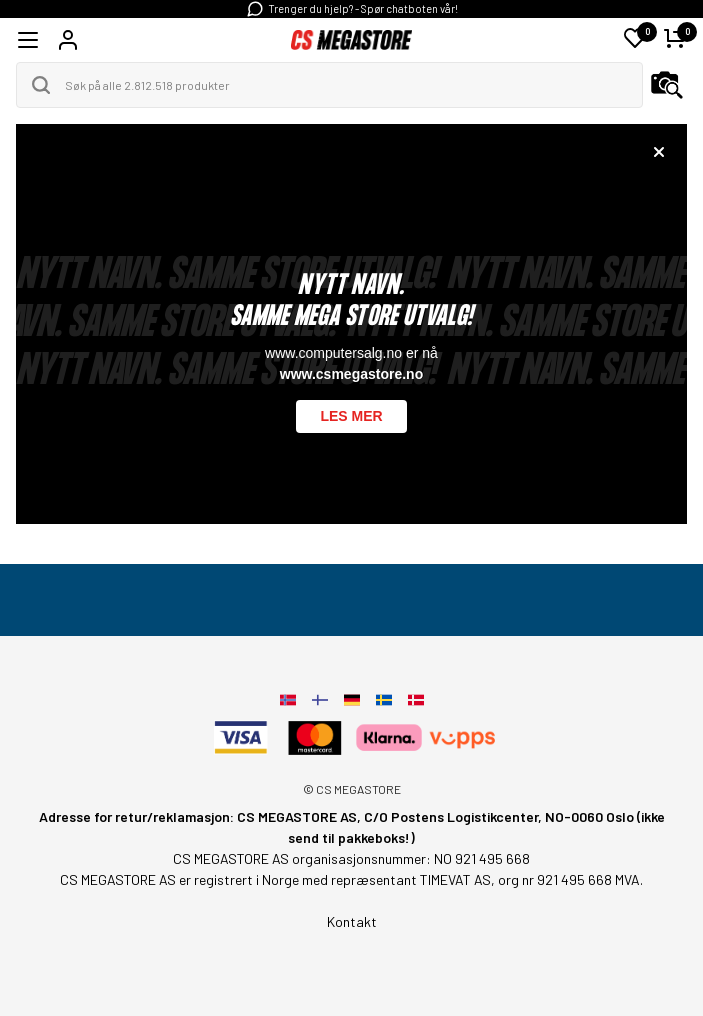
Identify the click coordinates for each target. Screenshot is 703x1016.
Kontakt (352, 921)
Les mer (351, 416)
